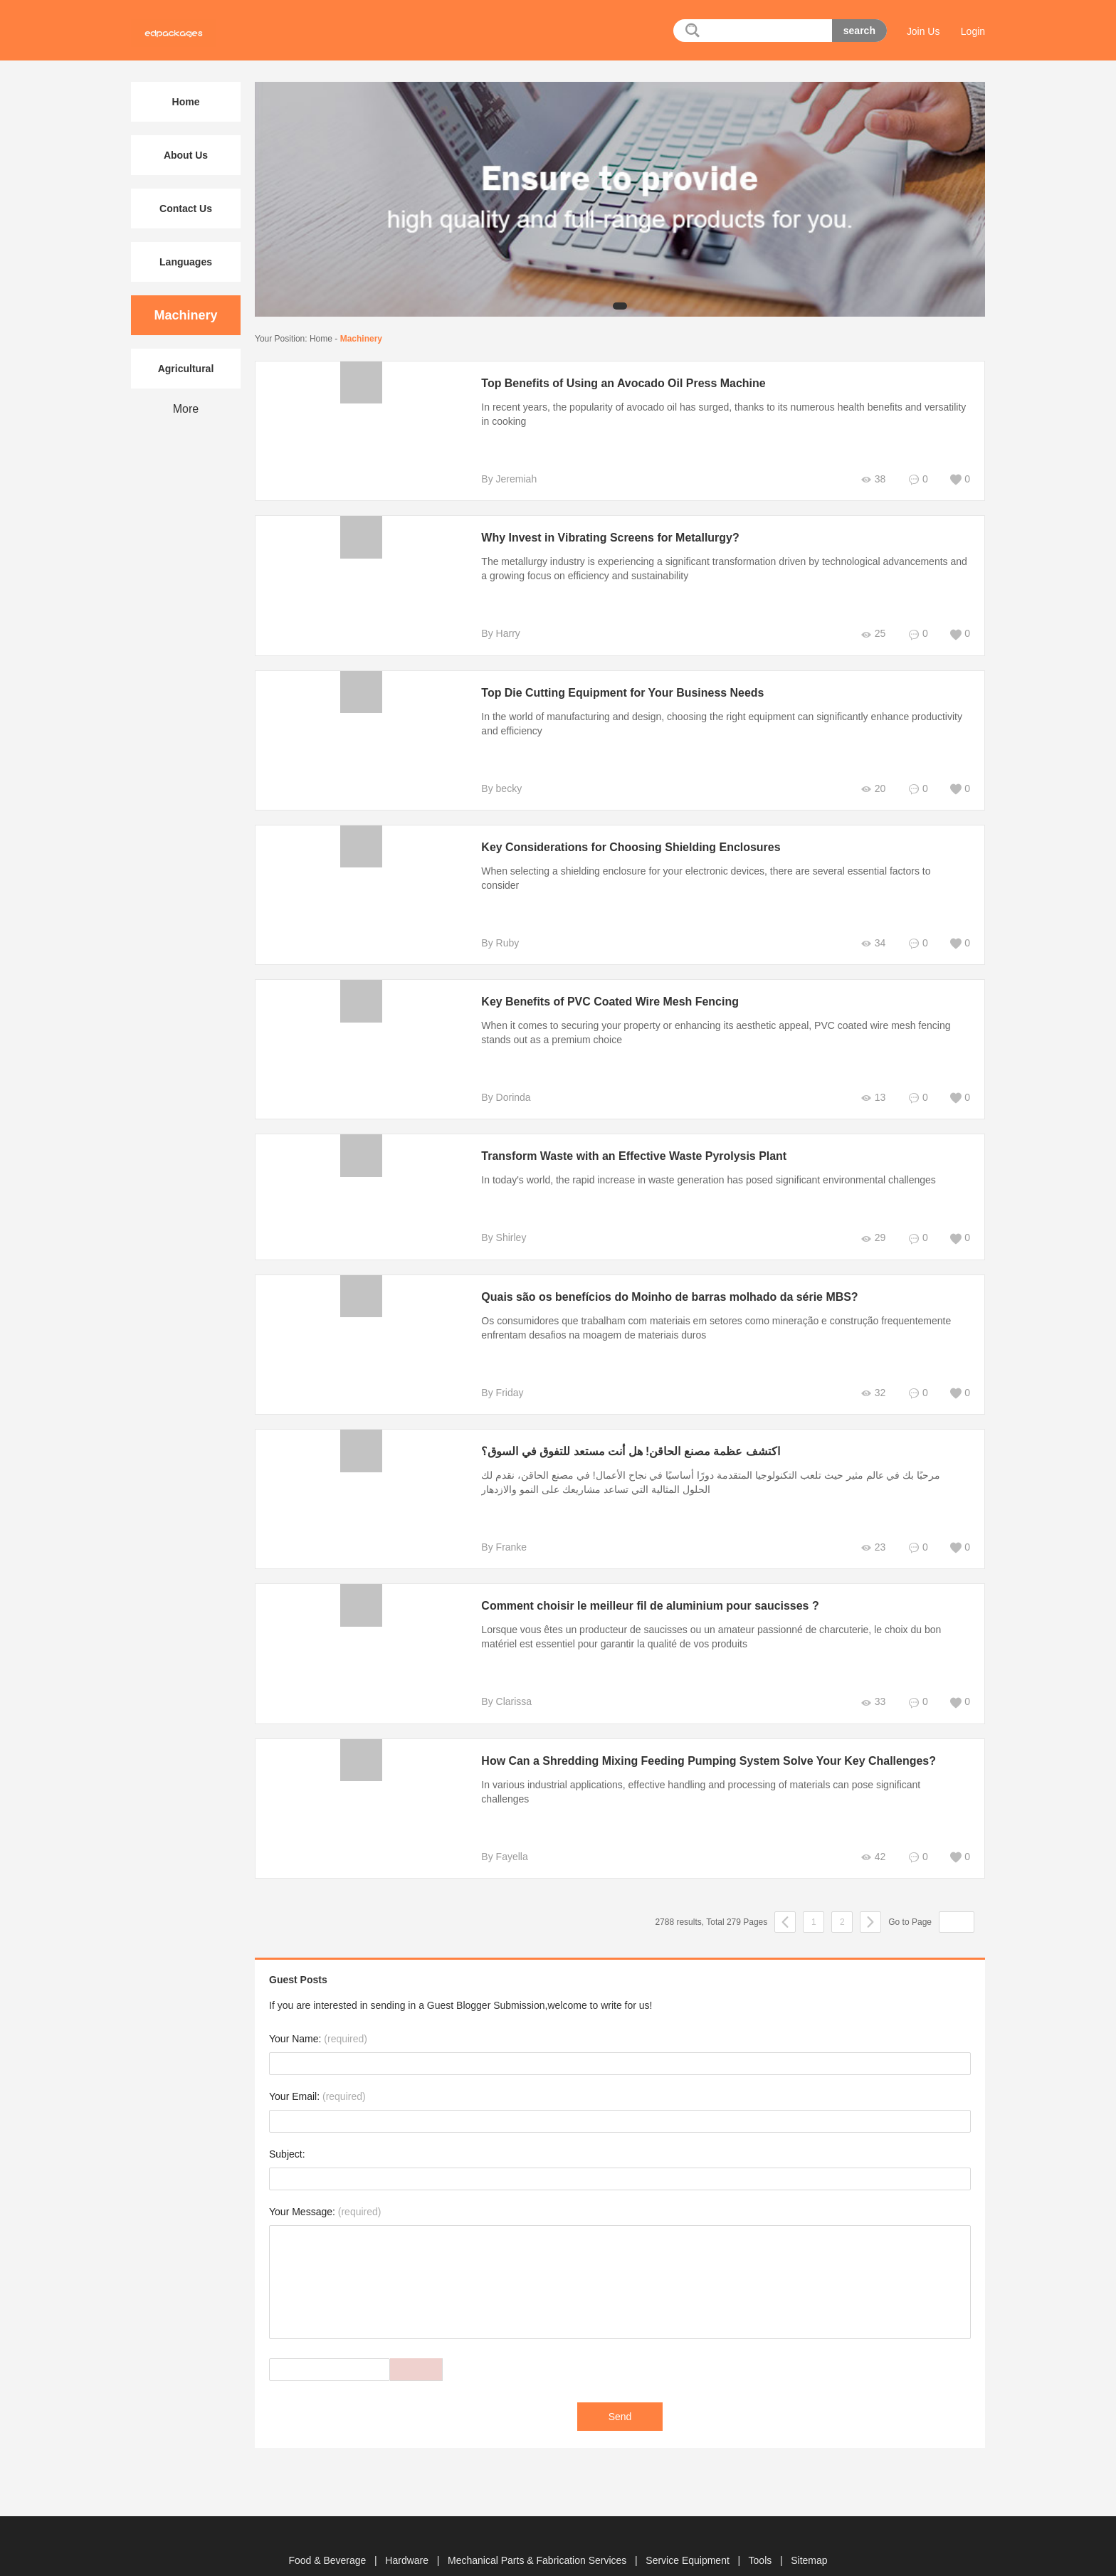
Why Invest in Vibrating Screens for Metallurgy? (602, 538)
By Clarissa (498, 1687)
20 (872, 789)
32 (872, 1379)
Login (973, 31)
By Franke (496, 1532)
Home (321, 339)
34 (872, 929)
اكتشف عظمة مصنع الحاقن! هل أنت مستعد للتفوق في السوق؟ (622, 1437)
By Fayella (496, 1828)
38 (872, 479)
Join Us (923, 31)
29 (872, 1224)
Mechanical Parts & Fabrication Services (538, 2532)
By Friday (494, 1378)
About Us (186, 155)
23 (872, 1533)
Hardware (408, 2532)
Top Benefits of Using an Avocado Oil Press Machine (615, 383)
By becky (493, 788)
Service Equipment (689, 2532)
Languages (185, 262)
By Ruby (492, 928)
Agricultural (186, 368)
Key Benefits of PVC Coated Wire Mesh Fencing (602, 987)
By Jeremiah (501, 479)
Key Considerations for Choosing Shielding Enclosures (623, 847)
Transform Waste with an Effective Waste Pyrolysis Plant (626, 1142)
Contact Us (185, 208)
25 (872, 634)
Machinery (361, 339)
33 (872, 1688)
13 (872, 1083)
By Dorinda (497, 1083)
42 (872, 1828)
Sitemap (809, 2532)
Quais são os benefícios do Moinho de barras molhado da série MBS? (662, 1283)
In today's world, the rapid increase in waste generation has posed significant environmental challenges (700, 1165)
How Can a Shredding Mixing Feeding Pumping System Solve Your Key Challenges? (701, 1747)
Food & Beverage (328, 2532)
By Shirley (495, 1223)
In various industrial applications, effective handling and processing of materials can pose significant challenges (718, 1770)
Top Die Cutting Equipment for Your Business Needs (615, 693)
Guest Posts (298, 1951)
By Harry (492, 633)
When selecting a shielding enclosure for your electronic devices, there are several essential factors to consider (718, 871)
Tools (762, 2532)
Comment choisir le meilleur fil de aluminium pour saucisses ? (642, 1591)
